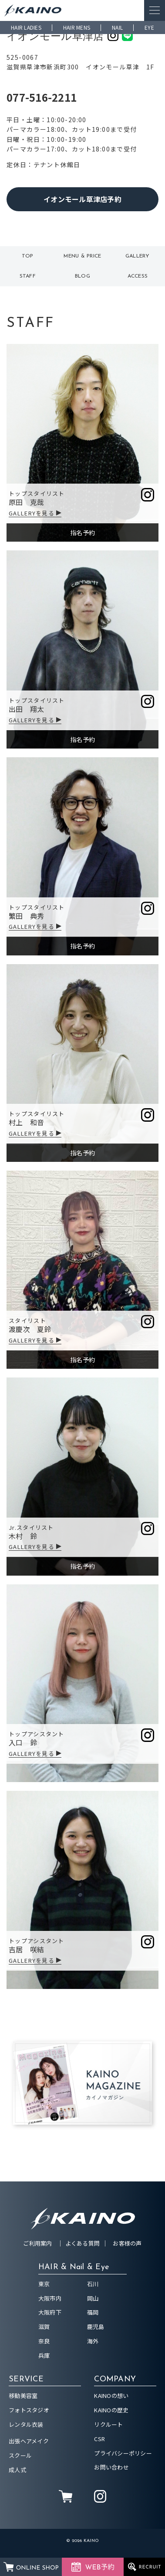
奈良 (44, 2341)
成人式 (17, 2470)
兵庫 (44, 2355)
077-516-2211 (42, 97)
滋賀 (44, 2326)
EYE (149, 27)
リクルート (108, 2424)
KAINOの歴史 (111, 2410)
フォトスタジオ (29, 2410)
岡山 (93, 2298)
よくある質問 (82, 2243)
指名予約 (82, 532)
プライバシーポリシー (123, 2453)
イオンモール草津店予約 (82, 199)
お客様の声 (127, 2243)
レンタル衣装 (26, 2424)
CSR (99, 2439)
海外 (93, 2341)
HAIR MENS (76, 27)
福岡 (93, 2312)
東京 (44, 2284)
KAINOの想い (111, 2395)
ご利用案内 (37, 2243)
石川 (93, 2284)
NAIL (117, 27)
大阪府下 (49, 2312)
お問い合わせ (111, 2467)
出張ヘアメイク (29, 2441)
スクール (20, 2455)
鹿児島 (95, 2326)
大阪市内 (49, 2298)
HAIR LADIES (26, 27)
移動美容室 (23, 2395)
